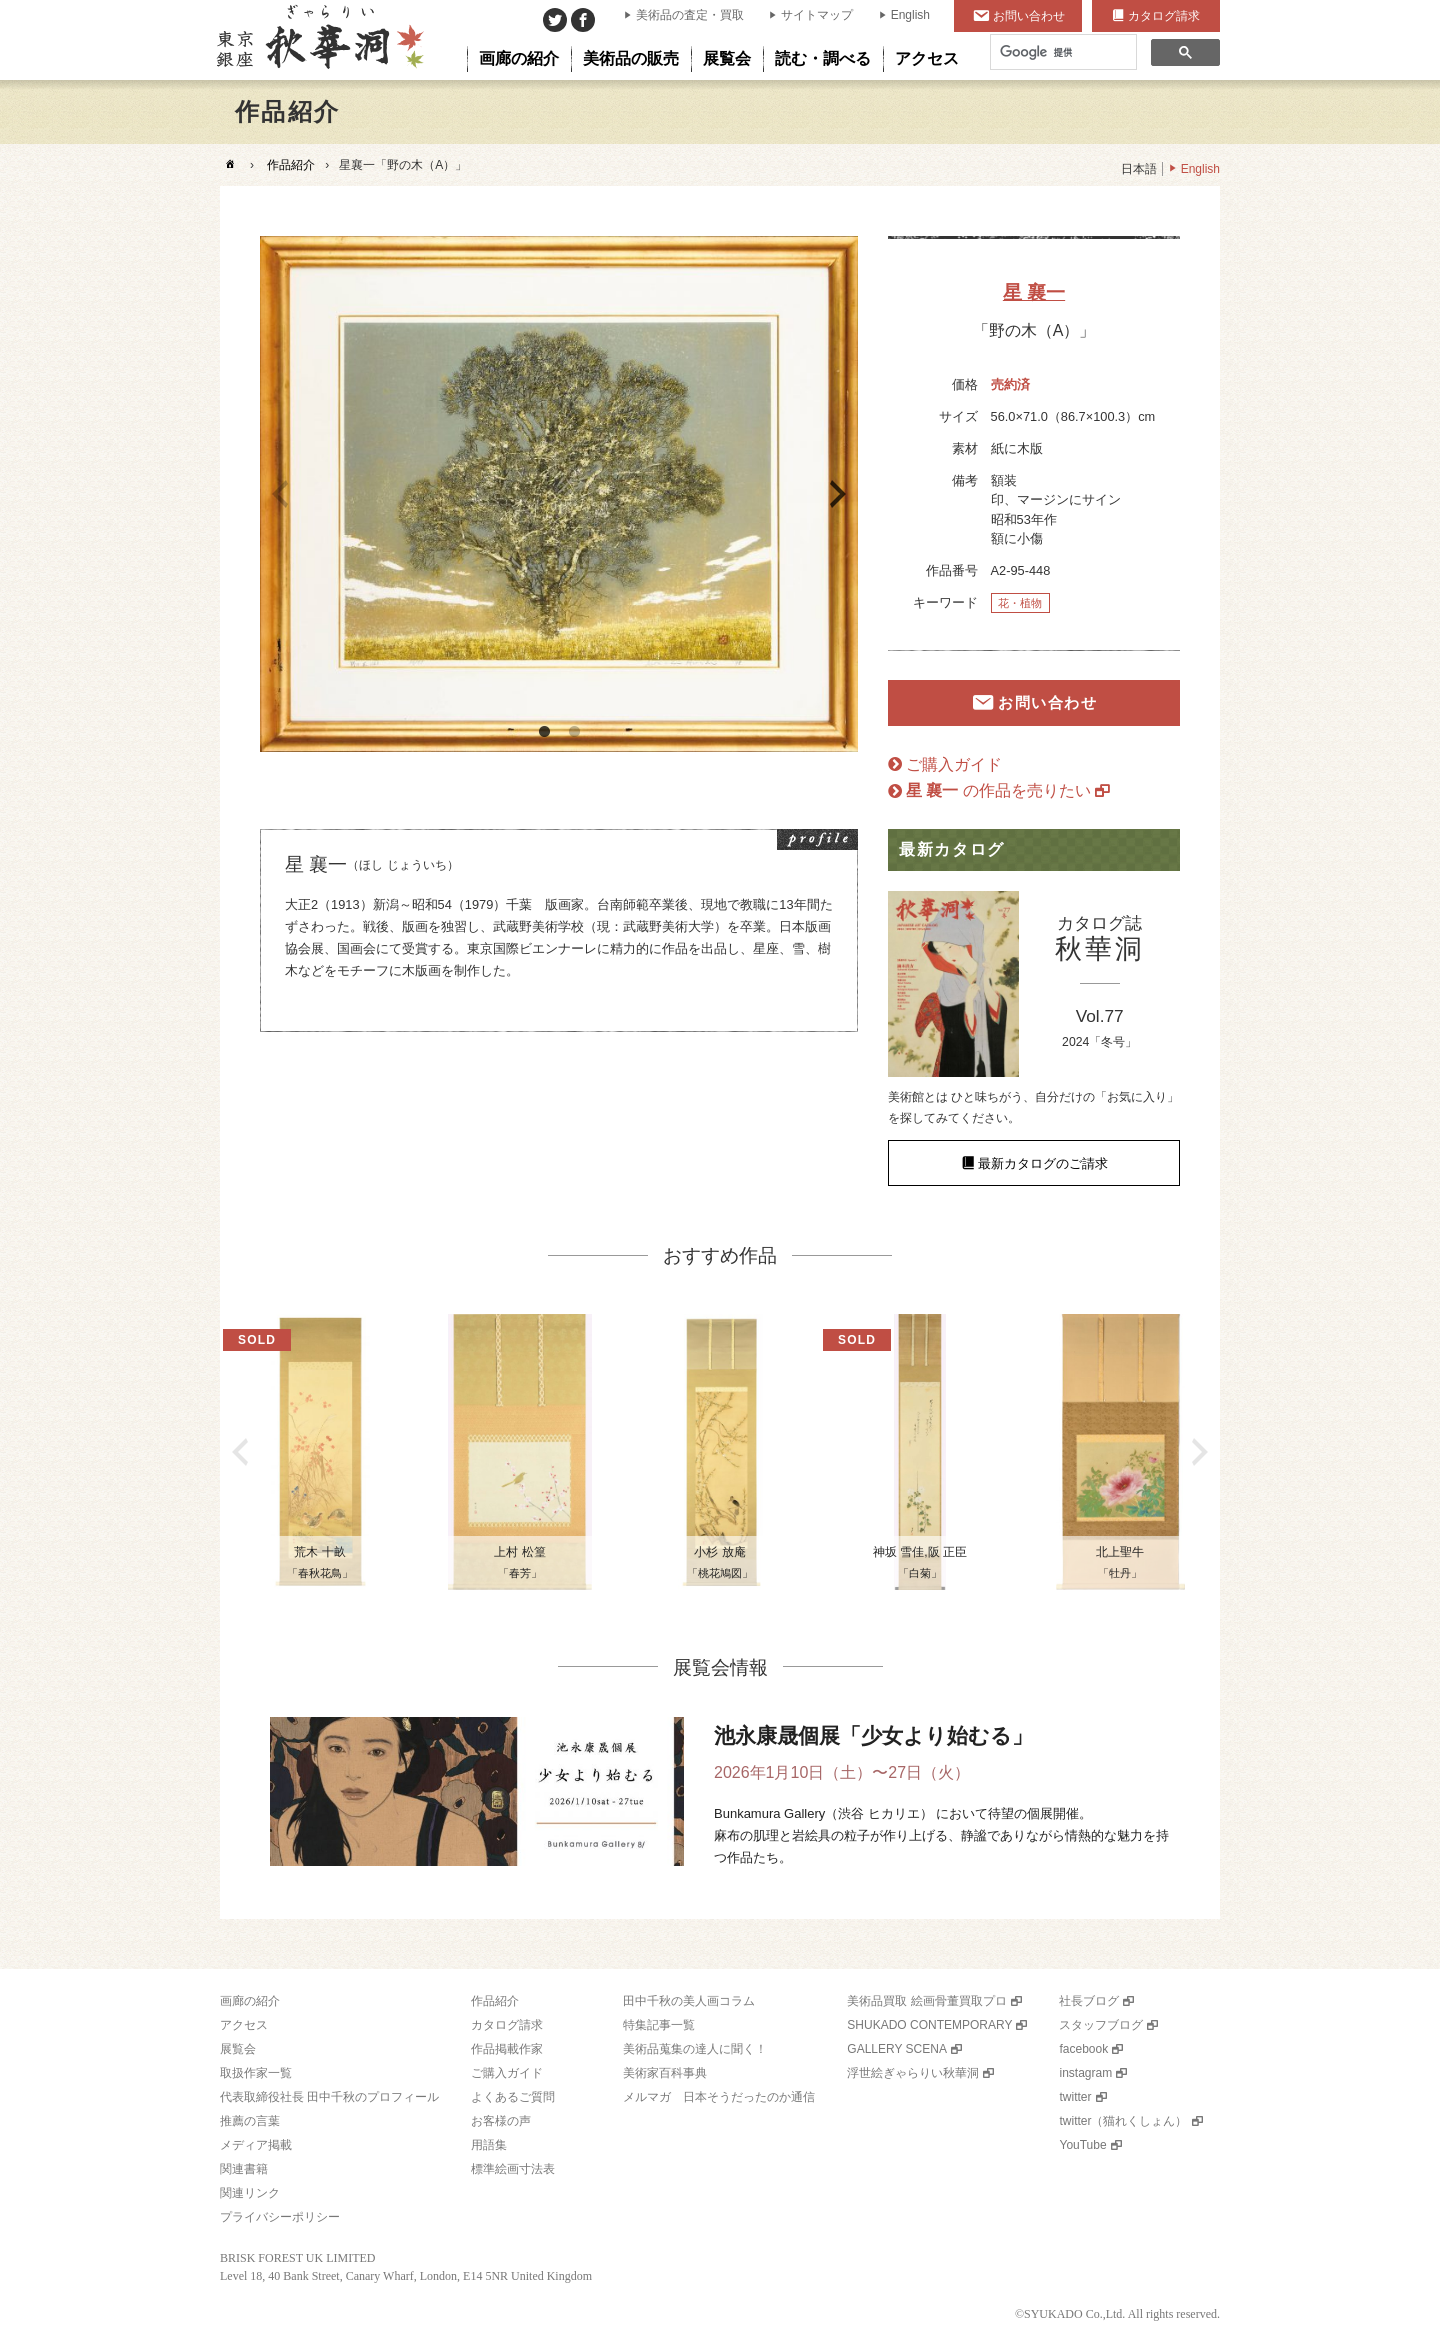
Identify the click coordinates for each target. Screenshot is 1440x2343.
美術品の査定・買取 (690, 15)
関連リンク (250, 2193)
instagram (1085, 2073)
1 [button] (544, 732)
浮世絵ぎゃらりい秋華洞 (913, 2073)
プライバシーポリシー (280, 2217)
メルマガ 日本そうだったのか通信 (719, 2097)
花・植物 (1020, 603)
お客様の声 (501, 2121)
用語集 (489, 2145)
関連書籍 (244, 2169)
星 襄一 (1034, 292)
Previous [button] (280, 494)
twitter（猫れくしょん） (1123, 2121)
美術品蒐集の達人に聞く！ (695, 2049)
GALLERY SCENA (897, 2049)
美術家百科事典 (665, 2073)
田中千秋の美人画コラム (689, 2001)
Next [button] (838, 494)
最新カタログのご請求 (1043, 1163)
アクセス (244, 2025)
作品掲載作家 (507, 2049)
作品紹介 (291, 165)
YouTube (1082, 2145)
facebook (1083, 2049)
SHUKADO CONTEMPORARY (929, 2025)
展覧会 (238, 2049)
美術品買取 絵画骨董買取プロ (926, 2001)
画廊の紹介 (250, 2001)
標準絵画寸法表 (513, 2169)
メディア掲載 (256, 2145)
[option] (559, 494)
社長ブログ (1089, 2001)
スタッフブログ (1101, 2025)
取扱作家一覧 (256, 2073)
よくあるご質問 (513, 2097)
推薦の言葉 (250, 2121)
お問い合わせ (1029, 16)
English (910, 15)
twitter (1075, 2097)
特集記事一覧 (659, 2025)
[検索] (1061, 52)
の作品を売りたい (998, 790)
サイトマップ (817, 15)
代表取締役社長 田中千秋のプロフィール (329, 2097)
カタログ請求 (1164, 16)
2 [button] (574, 732)
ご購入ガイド (954, 764)
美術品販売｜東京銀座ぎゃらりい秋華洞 (318, 40)
